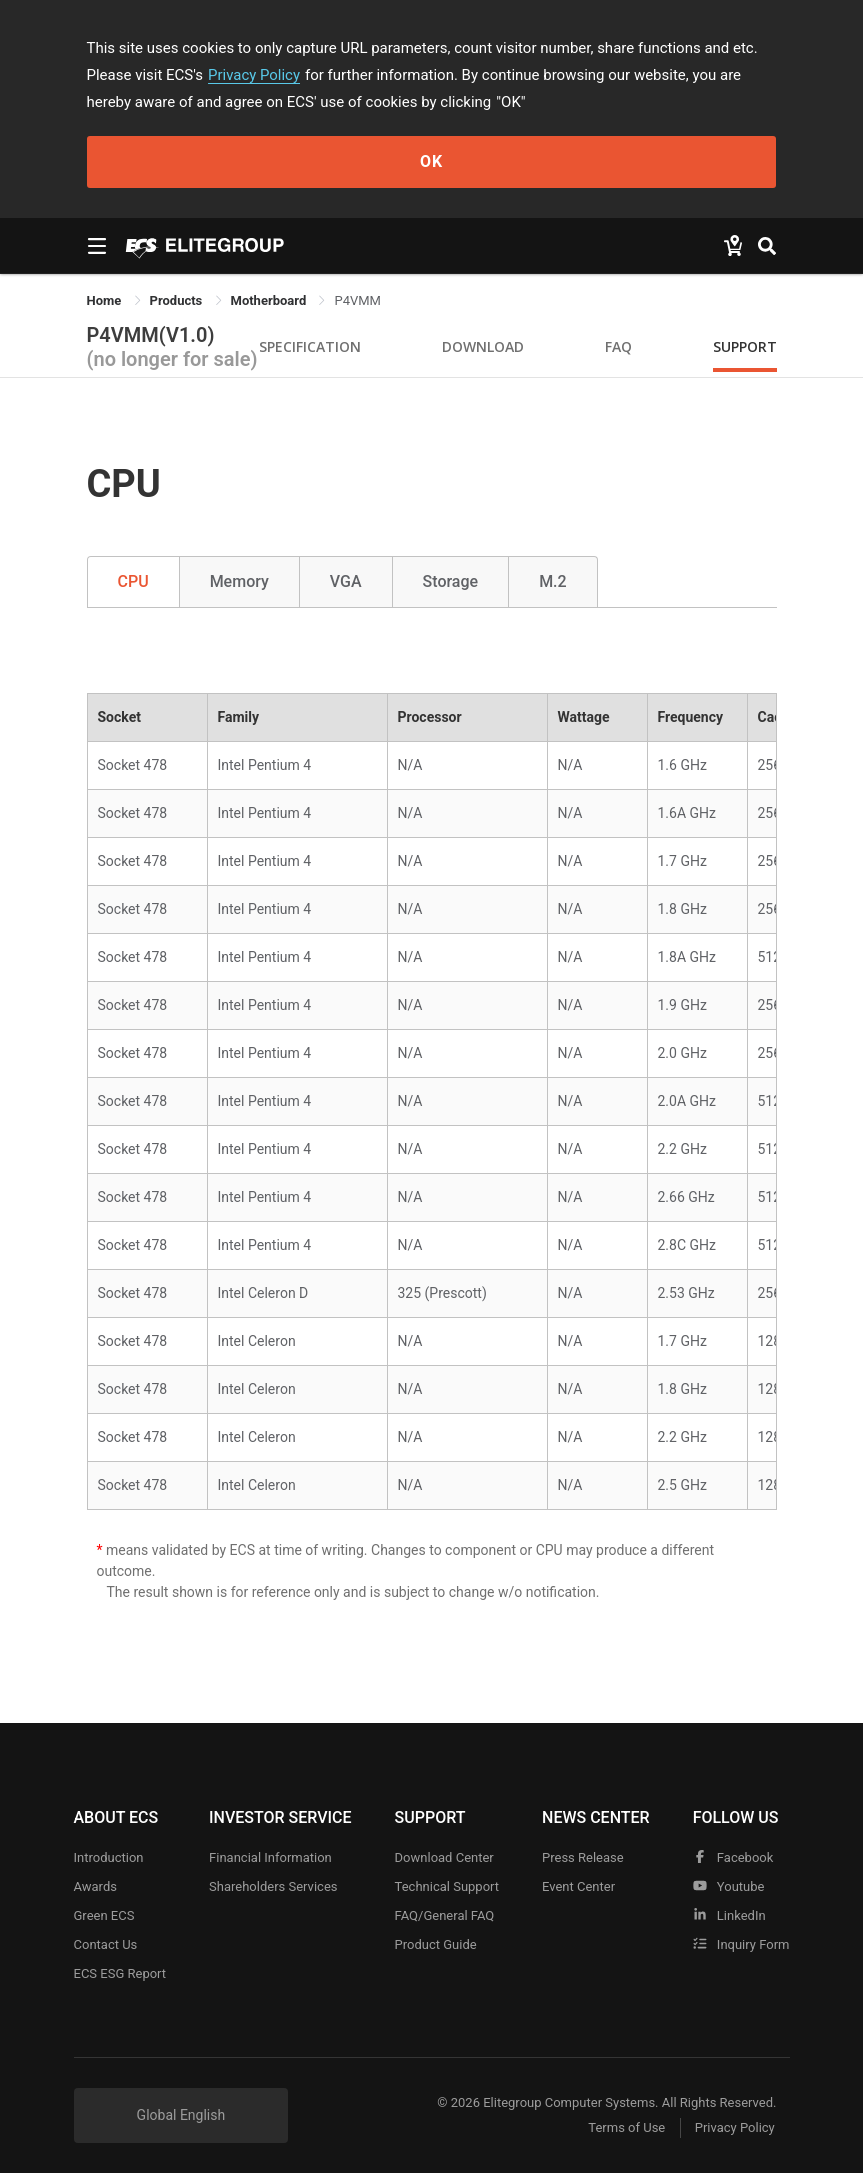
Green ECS (104, 1915)
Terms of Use (626, 2128)
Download (483, 346)
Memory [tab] (239, 581)
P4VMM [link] (357, 300)
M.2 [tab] (553, 581)
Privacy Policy (254, 75)
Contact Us (106, 1944)
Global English (181, 2115)
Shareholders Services (273, 1886)
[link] (178, 300)
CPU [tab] (133, 581)
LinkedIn (729, 1915)
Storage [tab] (451, 581)
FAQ (618, 346)
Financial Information (270, 1857)
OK (431, 161)
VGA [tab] (346, 581)
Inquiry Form (741, 1944)
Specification (310, 346)
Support (745, 346)
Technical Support (447, 1886)
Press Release (583, 1857)
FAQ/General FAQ (445, 1915)
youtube (729, 1886)
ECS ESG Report (120, 1973)
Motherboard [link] (270, 300)
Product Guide (436, 1944)
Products (178, 300)
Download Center (444, 1857)
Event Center (578, 1886)
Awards (95, 1886)
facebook (733, 1857)
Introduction (109, 1857)
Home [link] (106, 300)
